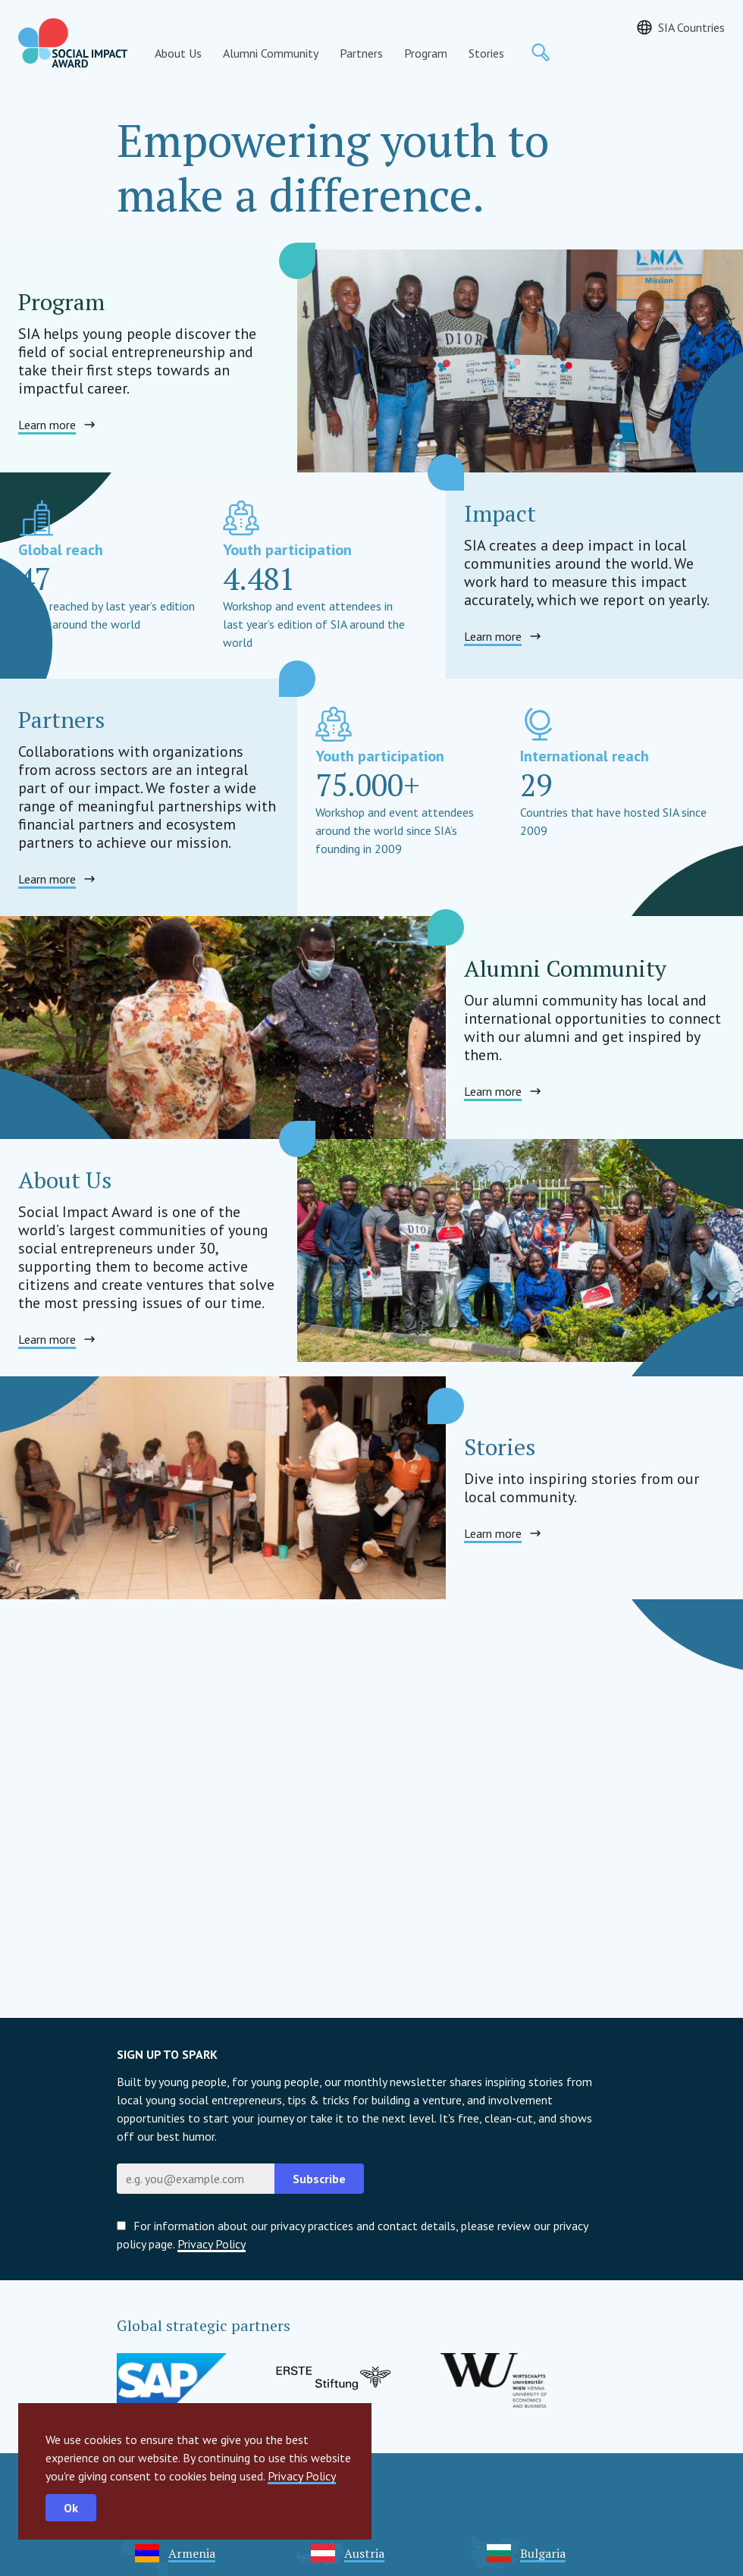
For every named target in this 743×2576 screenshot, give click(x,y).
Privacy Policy (302, 2475)
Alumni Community (270, 53)
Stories (486, 53)
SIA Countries (691, 27)
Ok (71, 2507)
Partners (361, 53)
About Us (178, 53)
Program (425, 53)
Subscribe (319, 2178)
